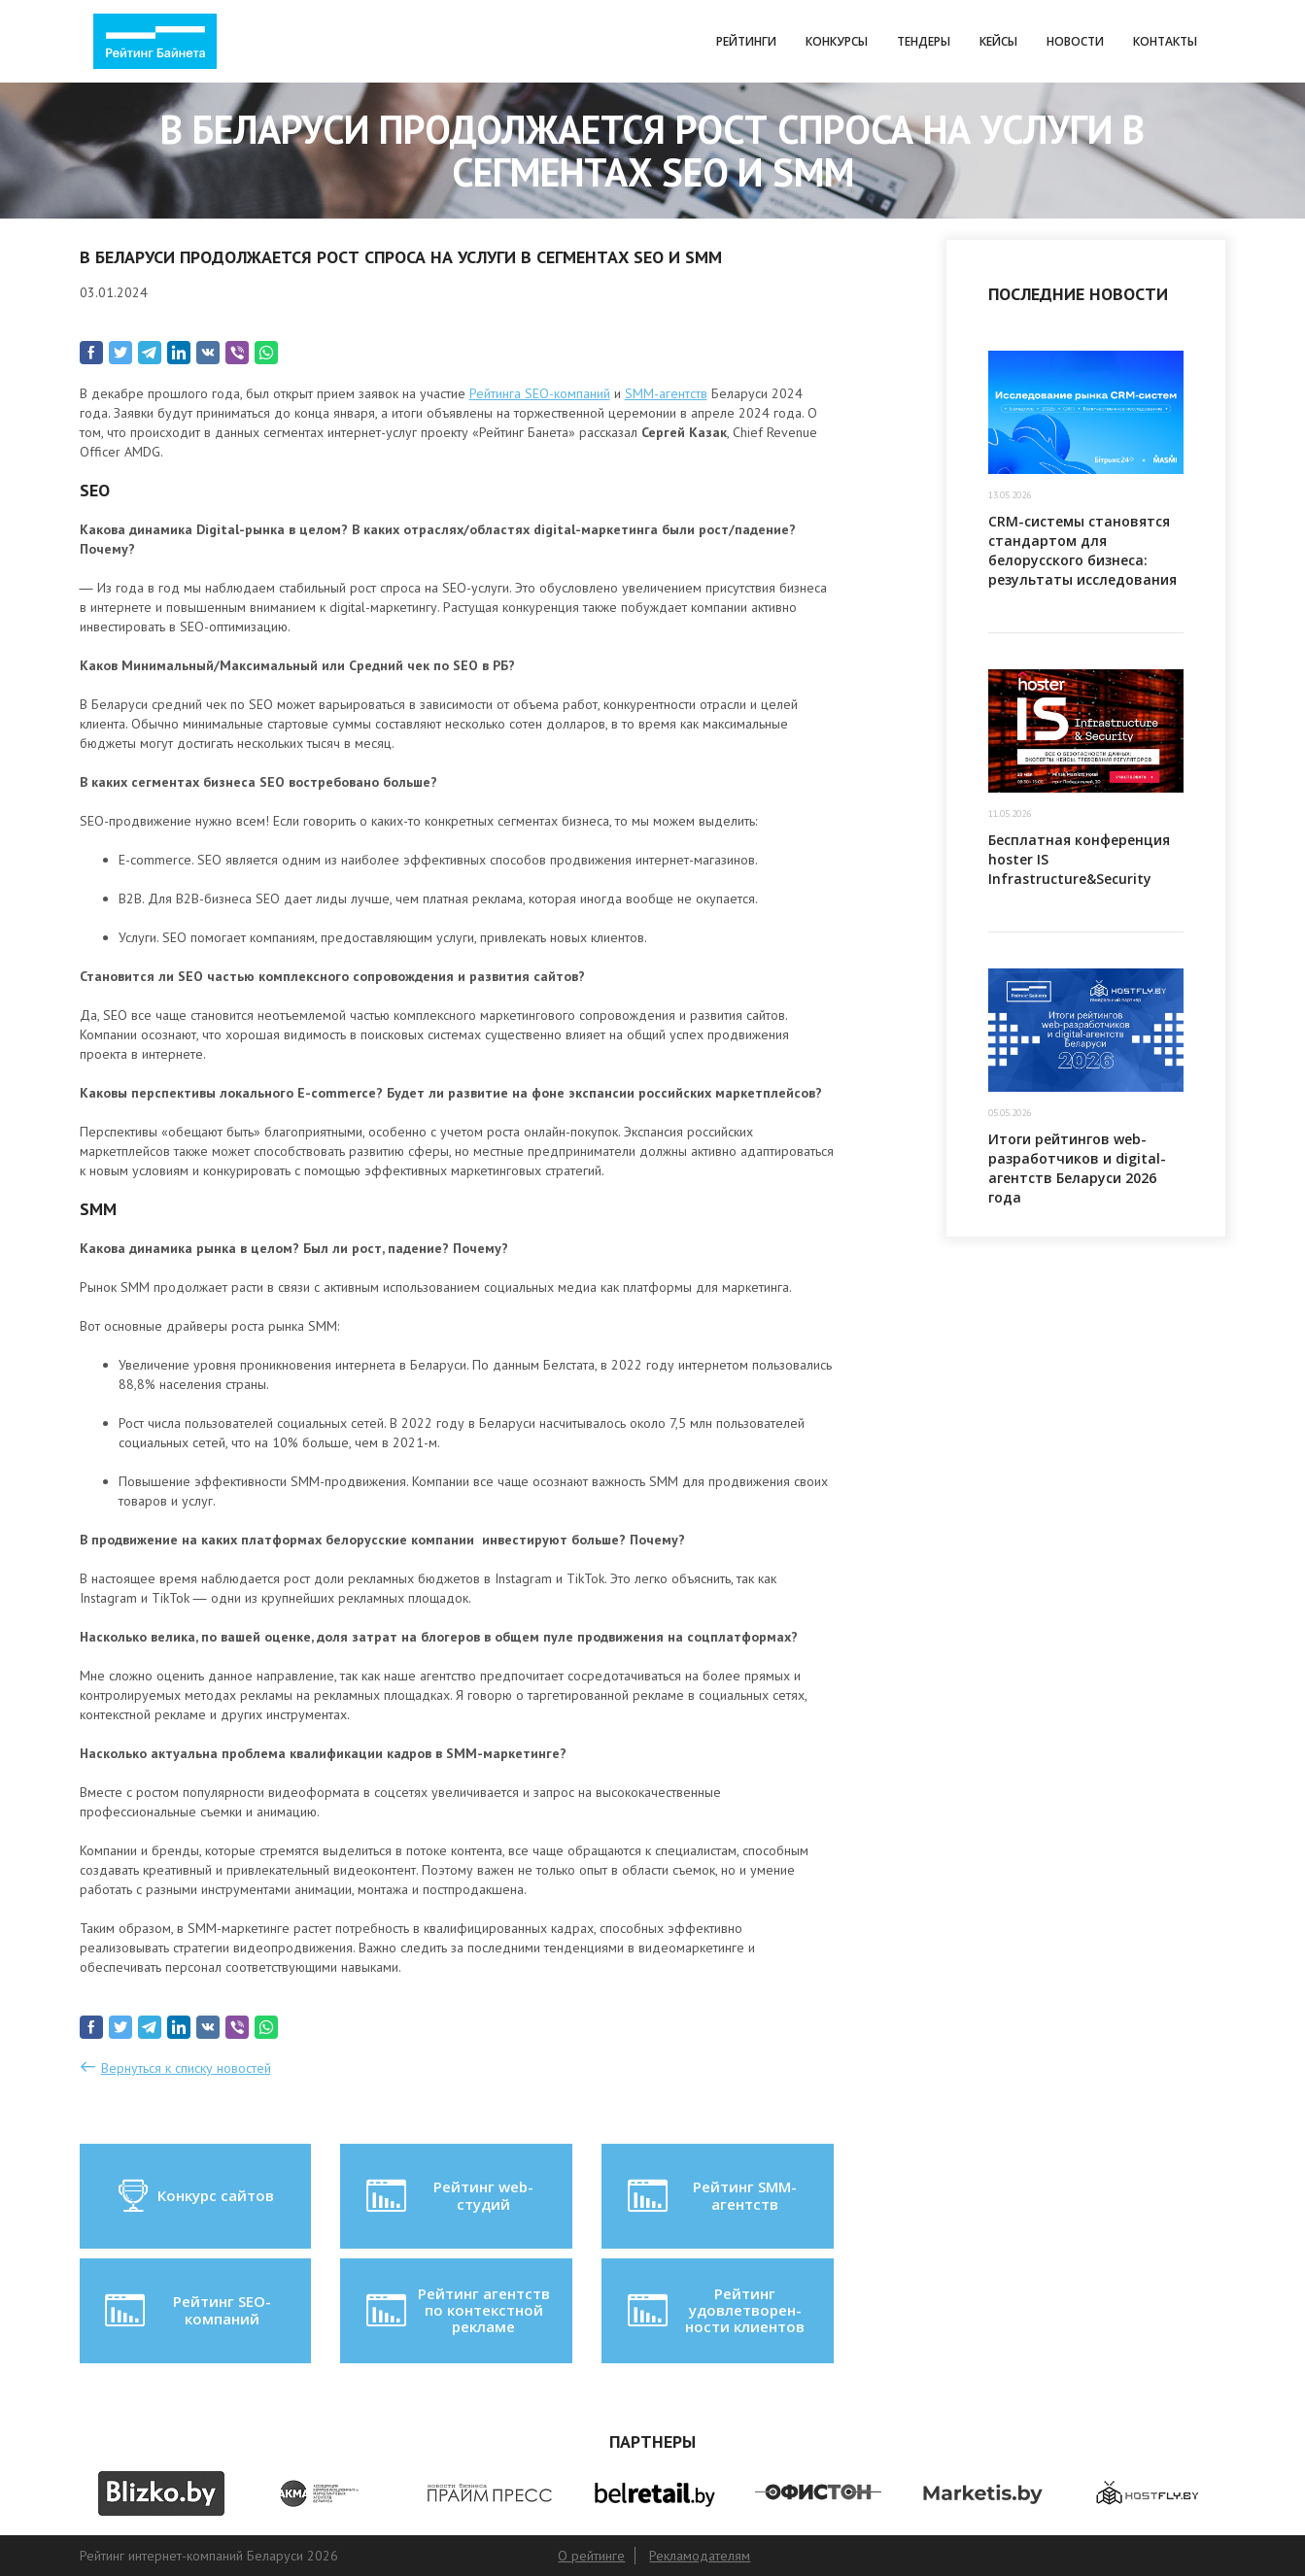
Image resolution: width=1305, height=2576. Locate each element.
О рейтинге (591, 2555)
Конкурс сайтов (195, 2196)
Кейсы (998, 41)
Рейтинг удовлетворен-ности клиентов (714, 2310)
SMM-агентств (666, 393)
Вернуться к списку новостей (186, 2068)
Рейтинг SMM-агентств (710, 2196)
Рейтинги (746, 41)
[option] (162, 2493)
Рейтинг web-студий (447, 2196)
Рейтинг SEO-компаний (186, 2310)
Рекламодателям (699, 2555)
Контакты (1165, 41)
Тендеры (923, 41)
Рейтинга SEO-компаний (539, 393)
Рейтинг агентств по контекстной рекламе (456, 2310)
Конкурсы (837, 41)
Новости (1075, 41)
